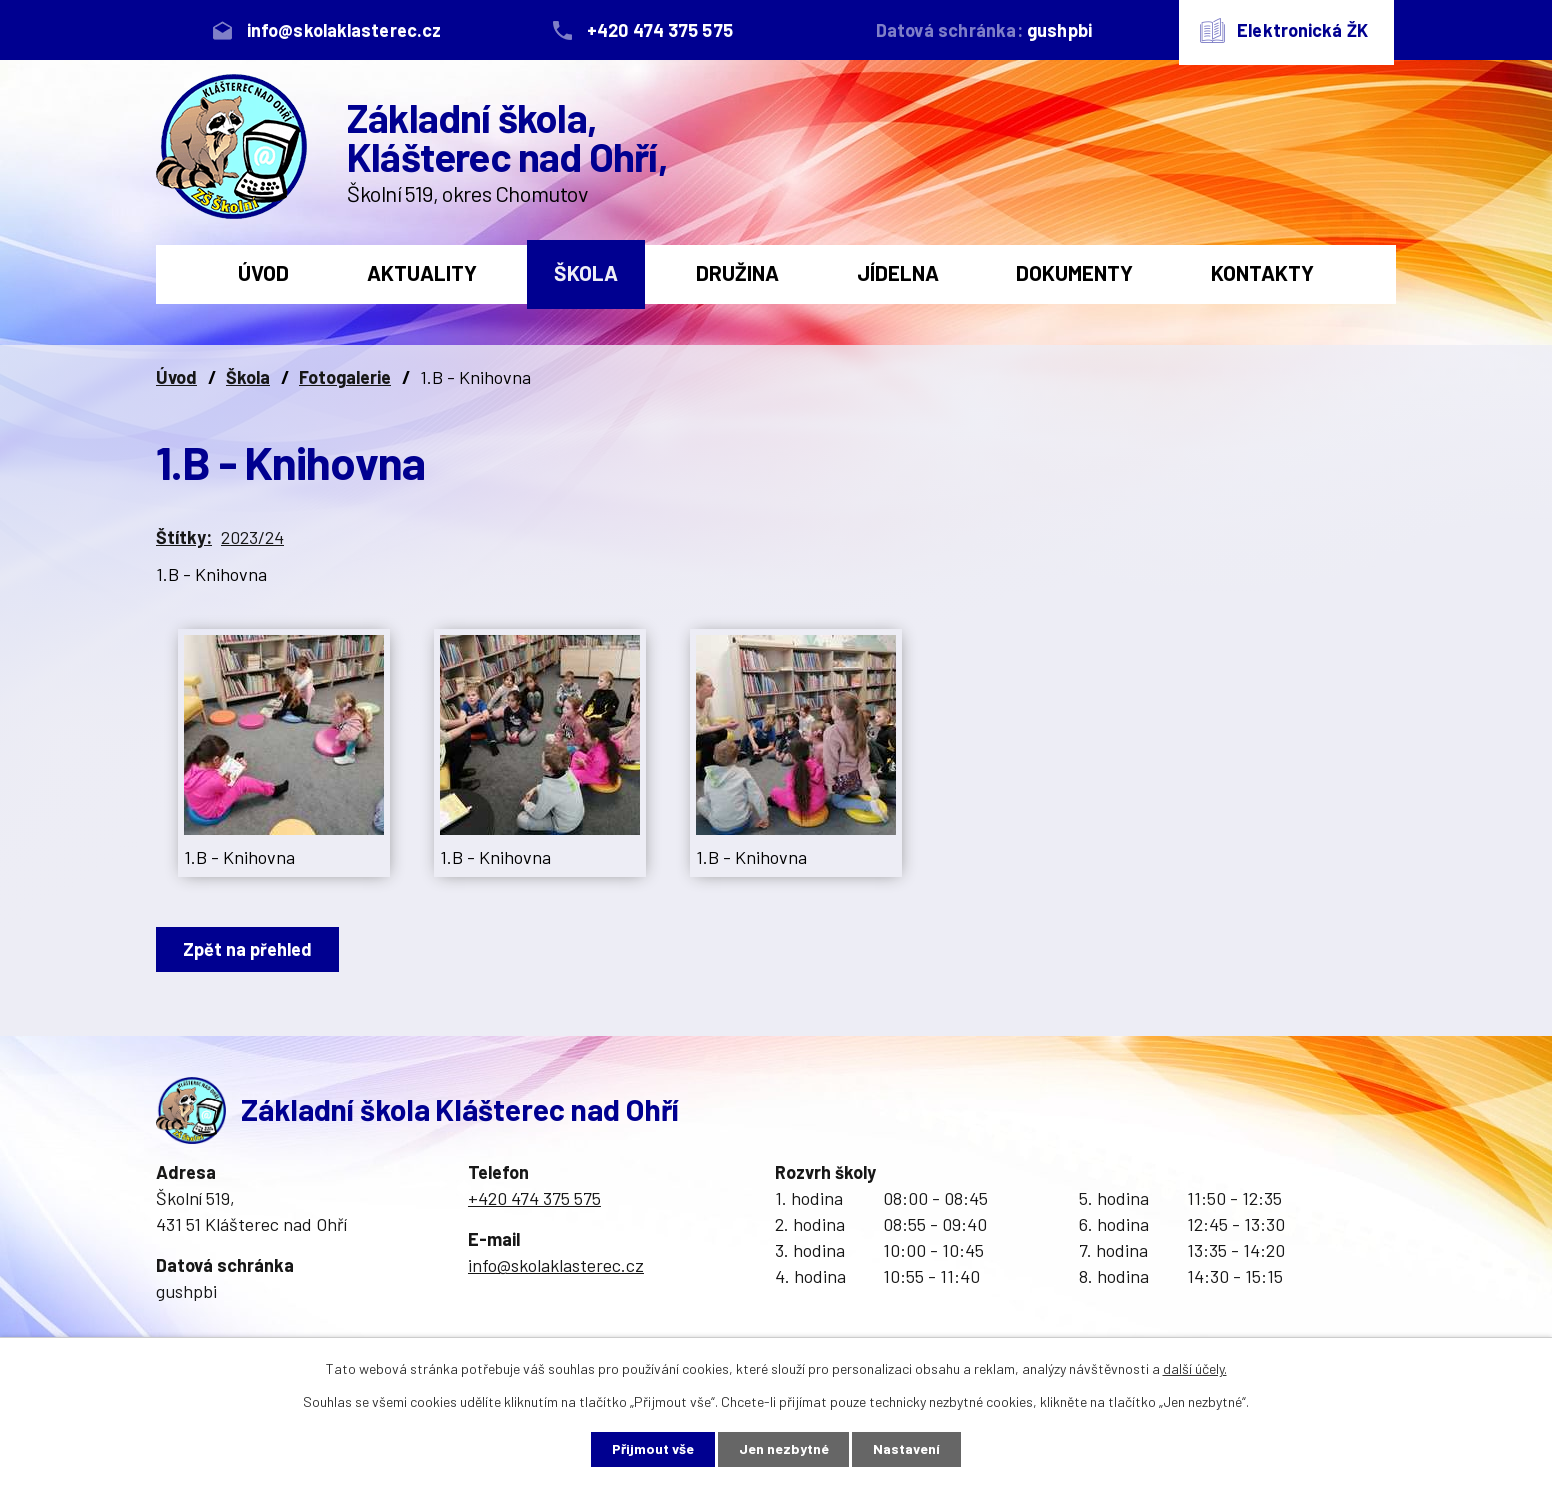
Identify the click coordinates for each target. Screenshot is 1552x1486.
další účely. (1195, 1368)
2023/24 (252, 537)
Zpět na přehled (247, 949)
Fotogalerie (345, 377)
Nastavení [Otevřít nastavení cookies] (907, 1449)
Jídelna (898, 272)
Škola (586, 272)
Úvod (263, 272)
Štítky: (184, 537)
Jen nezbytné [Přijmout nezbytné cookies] (784, 1449)
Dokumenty (1074, 272)
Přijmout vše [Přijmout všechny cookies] (653, 1449)
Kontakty (1262, 272)
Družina (737, 272)
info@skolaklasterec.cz (556, 1265)
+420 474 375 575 (534, 1198)
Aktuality (422, 272)
